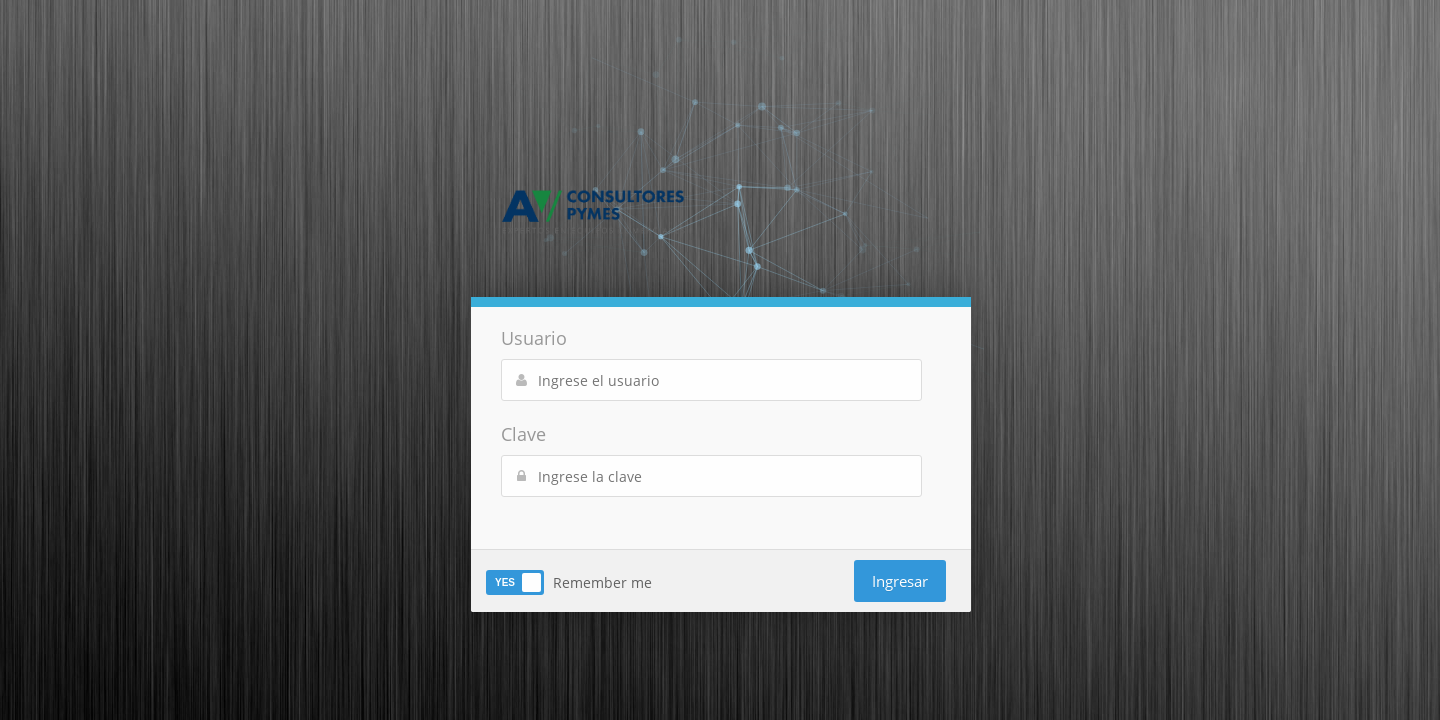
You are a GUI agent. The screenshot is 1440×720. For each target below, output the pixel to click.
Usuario (534, 338)
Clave (523, 434)
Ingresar (900, 581)
